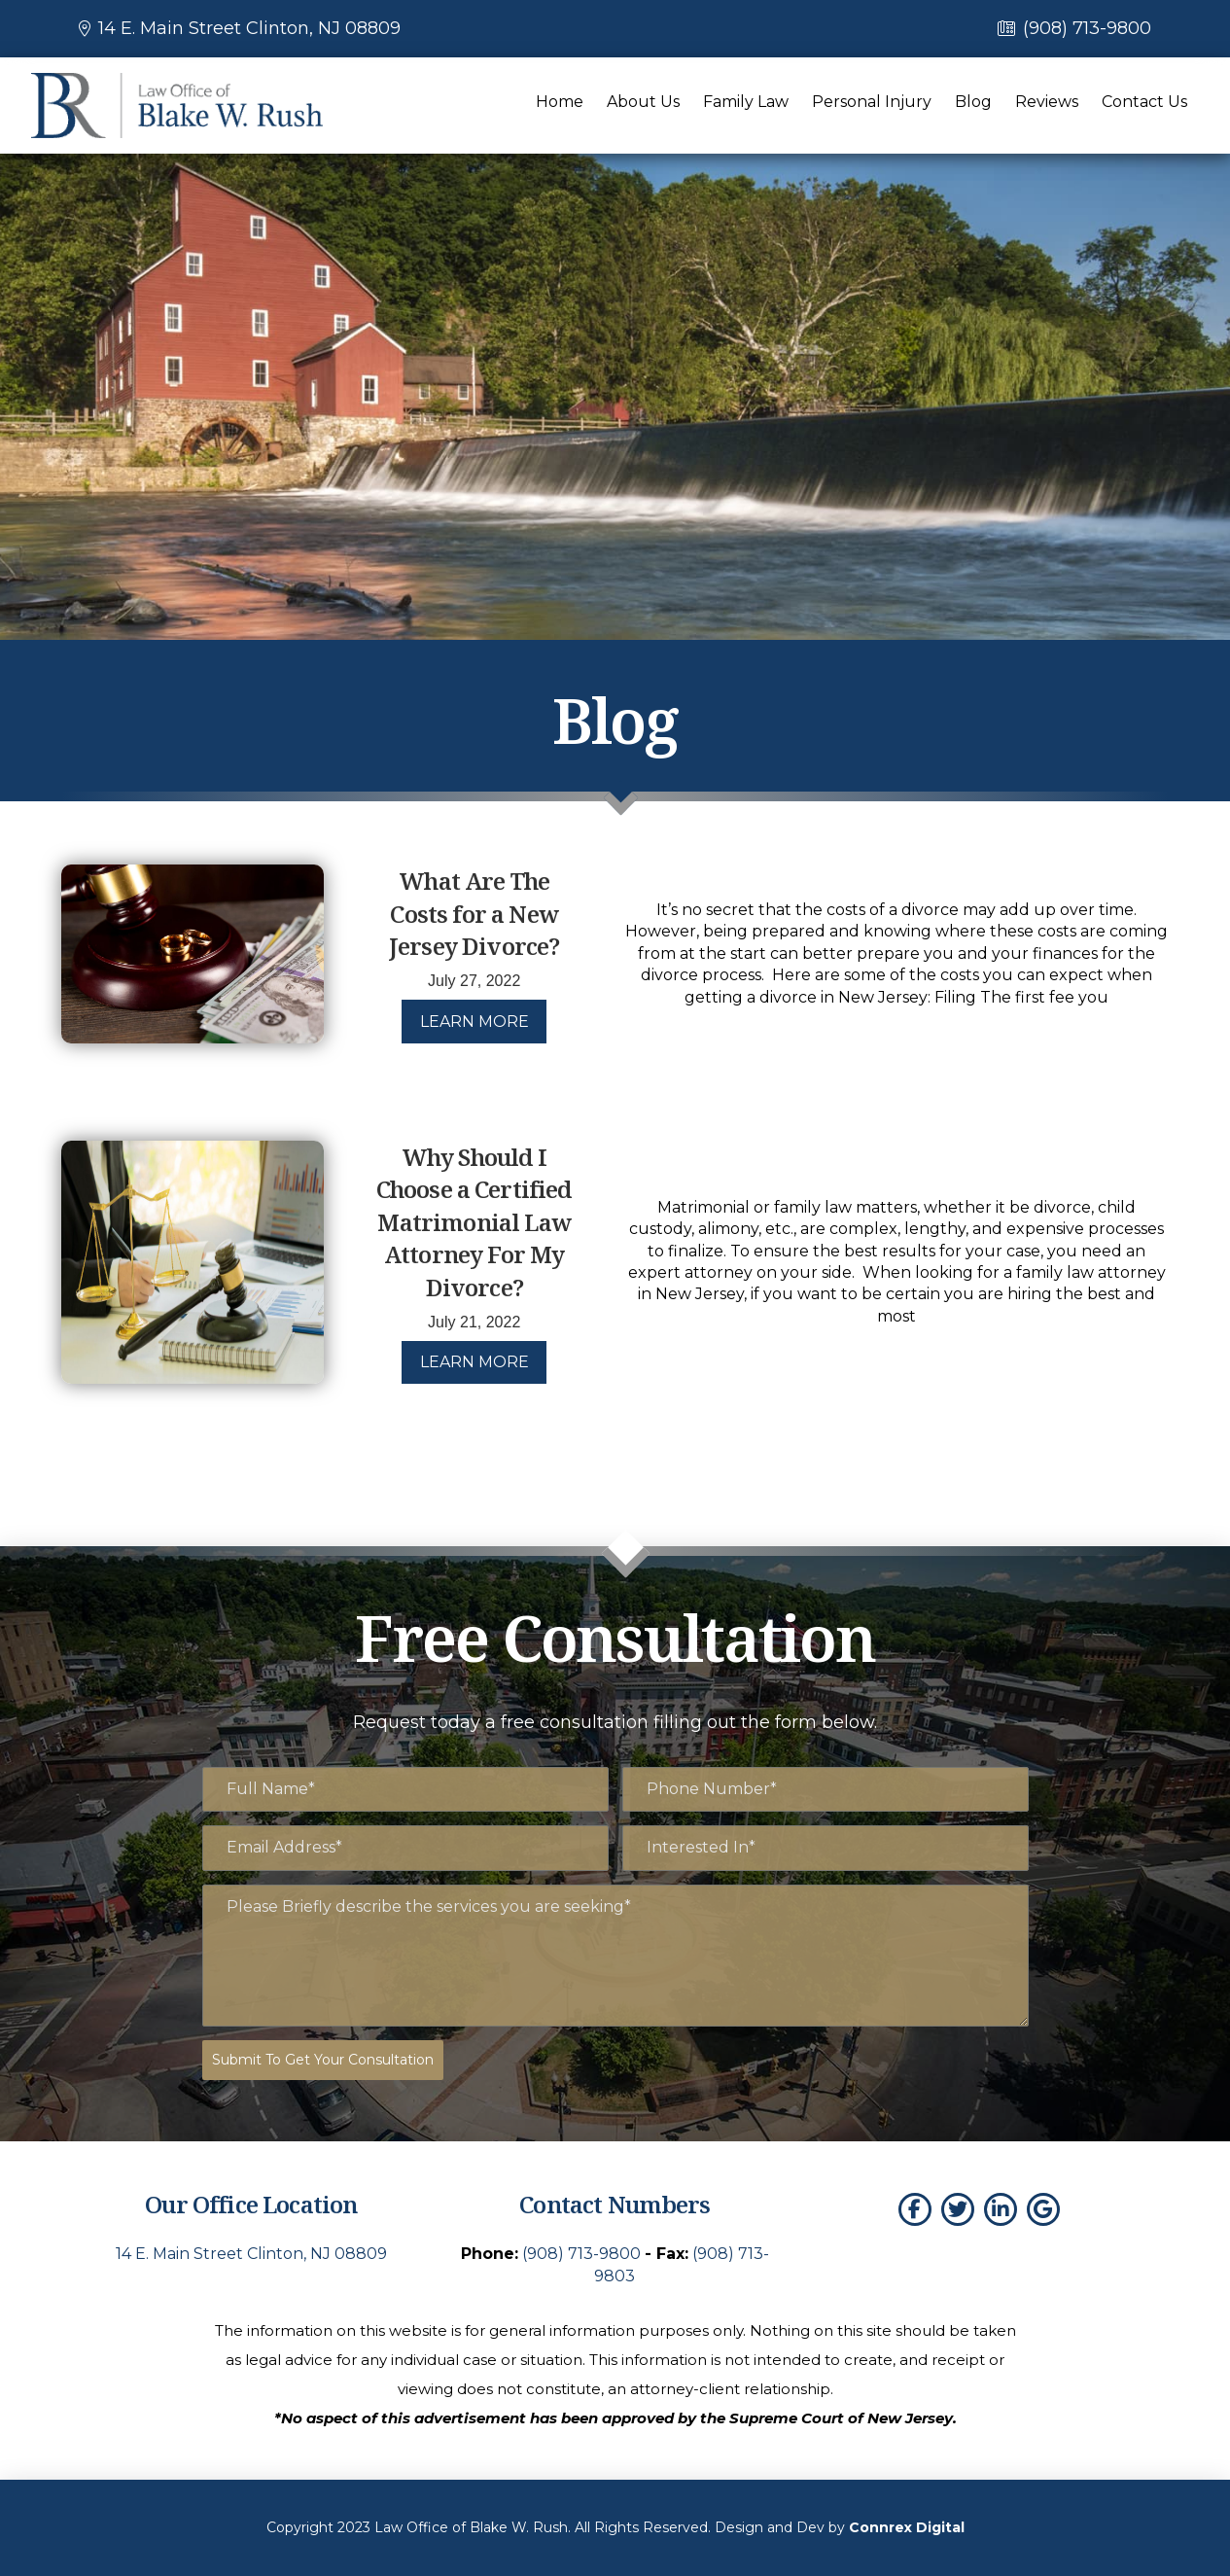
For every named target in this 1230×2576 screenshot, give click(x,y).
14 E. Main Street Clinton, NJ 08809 (249, 28)
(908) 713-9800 (1087, 28)
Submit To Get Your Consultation (323, 2059)
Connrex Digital (907, 2526)
